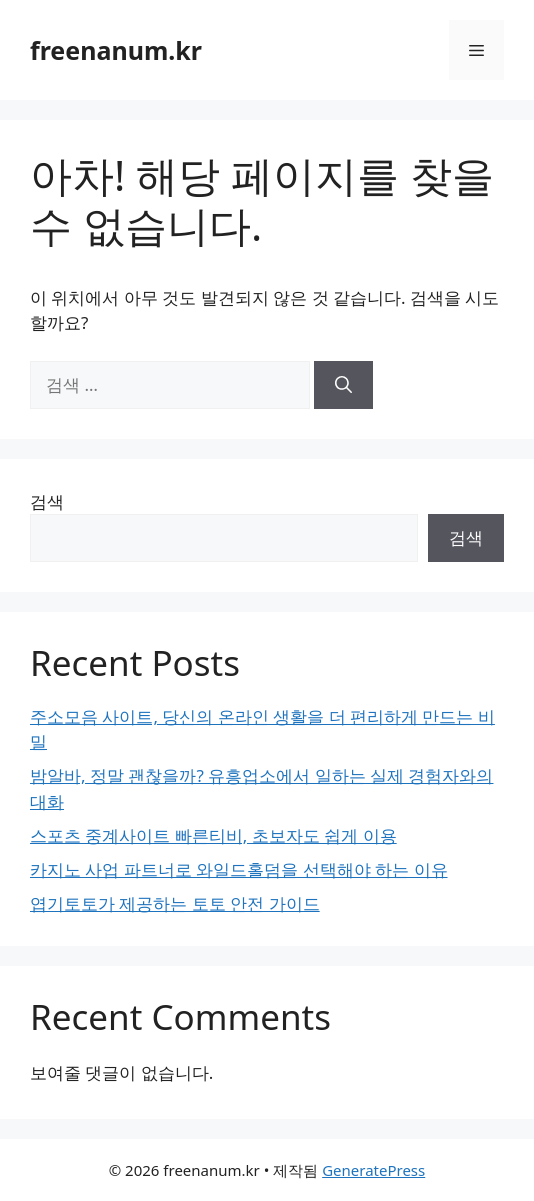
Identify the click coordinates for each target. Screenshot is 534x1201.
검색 (47, 501)
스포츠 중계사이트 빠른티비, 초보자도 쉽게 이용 (213, 835)
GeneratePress (373, 1170)
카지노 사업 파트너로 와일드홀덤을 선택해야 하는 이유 (239, 869)
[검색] (343, 385)
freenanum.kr (116, 50)
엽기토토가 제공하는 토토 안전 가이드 (175, 903)
